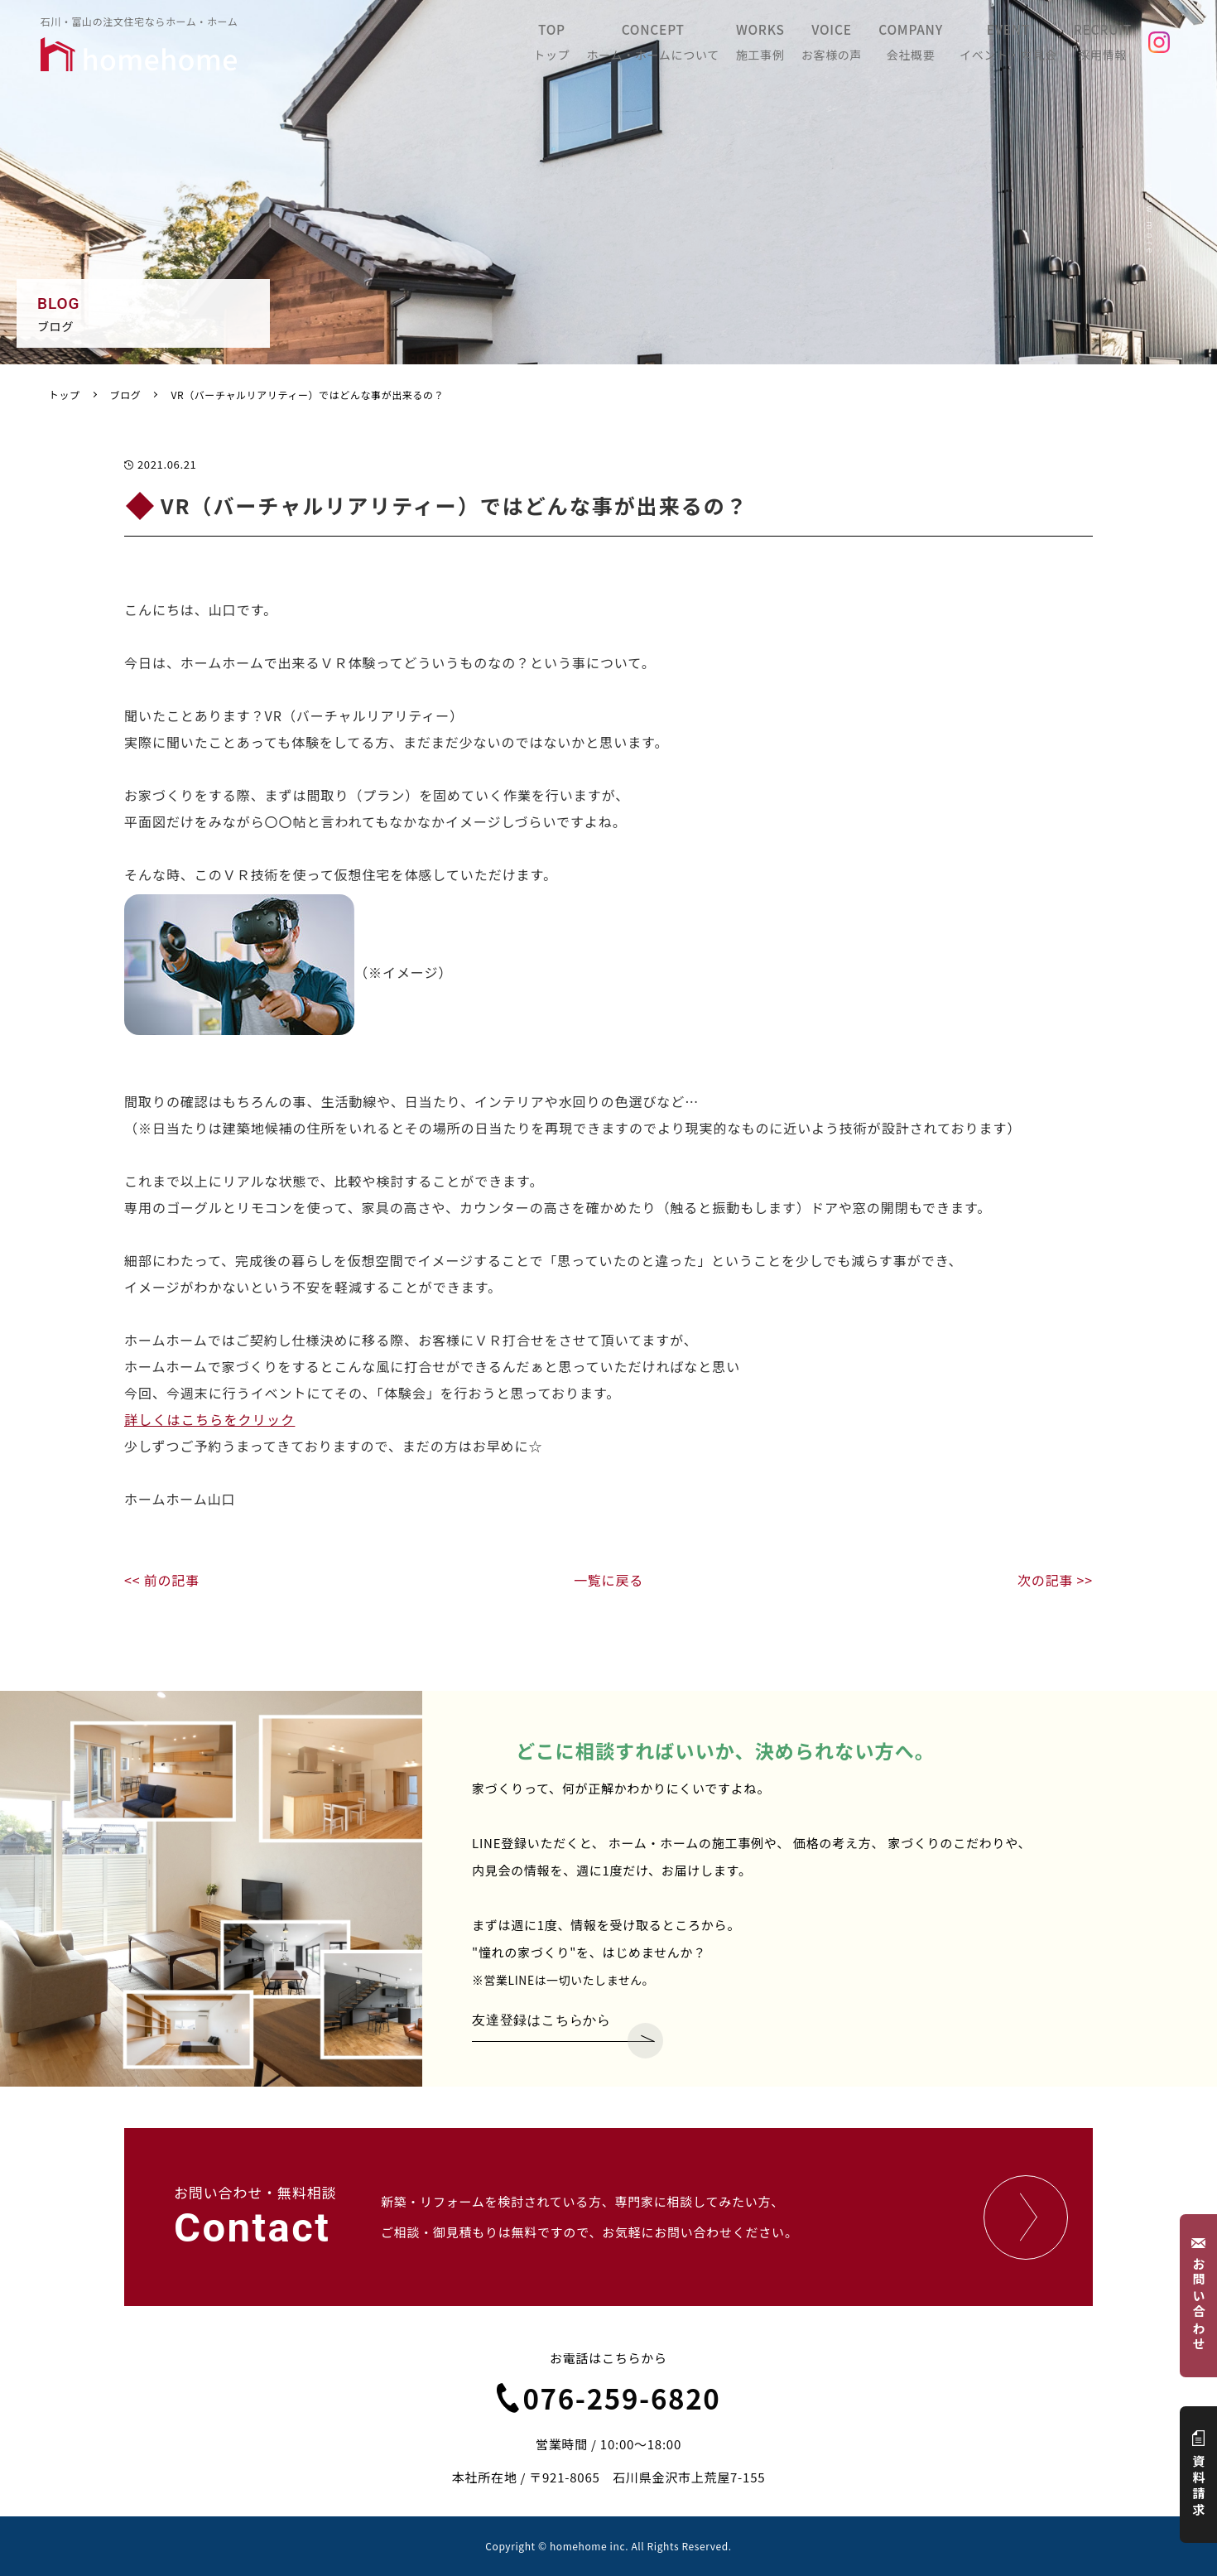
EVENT (1029, 47)
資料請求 (1199, 2474)
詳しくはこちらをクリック (209, 1419)
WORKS (796, 47)
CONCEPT (688, 47)
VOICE (866, 47)
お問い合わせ (1199, 2295)
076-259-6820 (609, 2398)
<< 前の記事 (162, 1580)
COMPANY (939, 47)
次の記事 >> (1055, 1580)
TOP (587, 47)
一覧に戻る (608, 1580)
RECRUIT (1118, 47)
